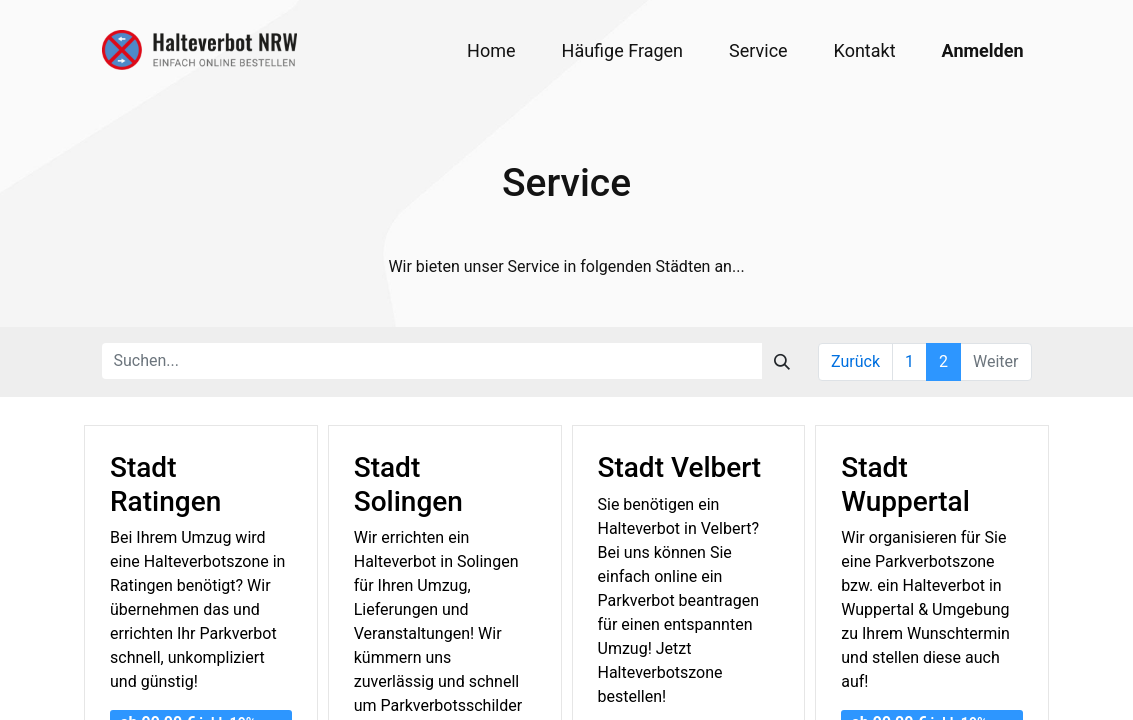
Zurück (855, 361)
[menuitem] (491, 50)
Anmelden (983, 50)
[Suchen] (782, 361)
